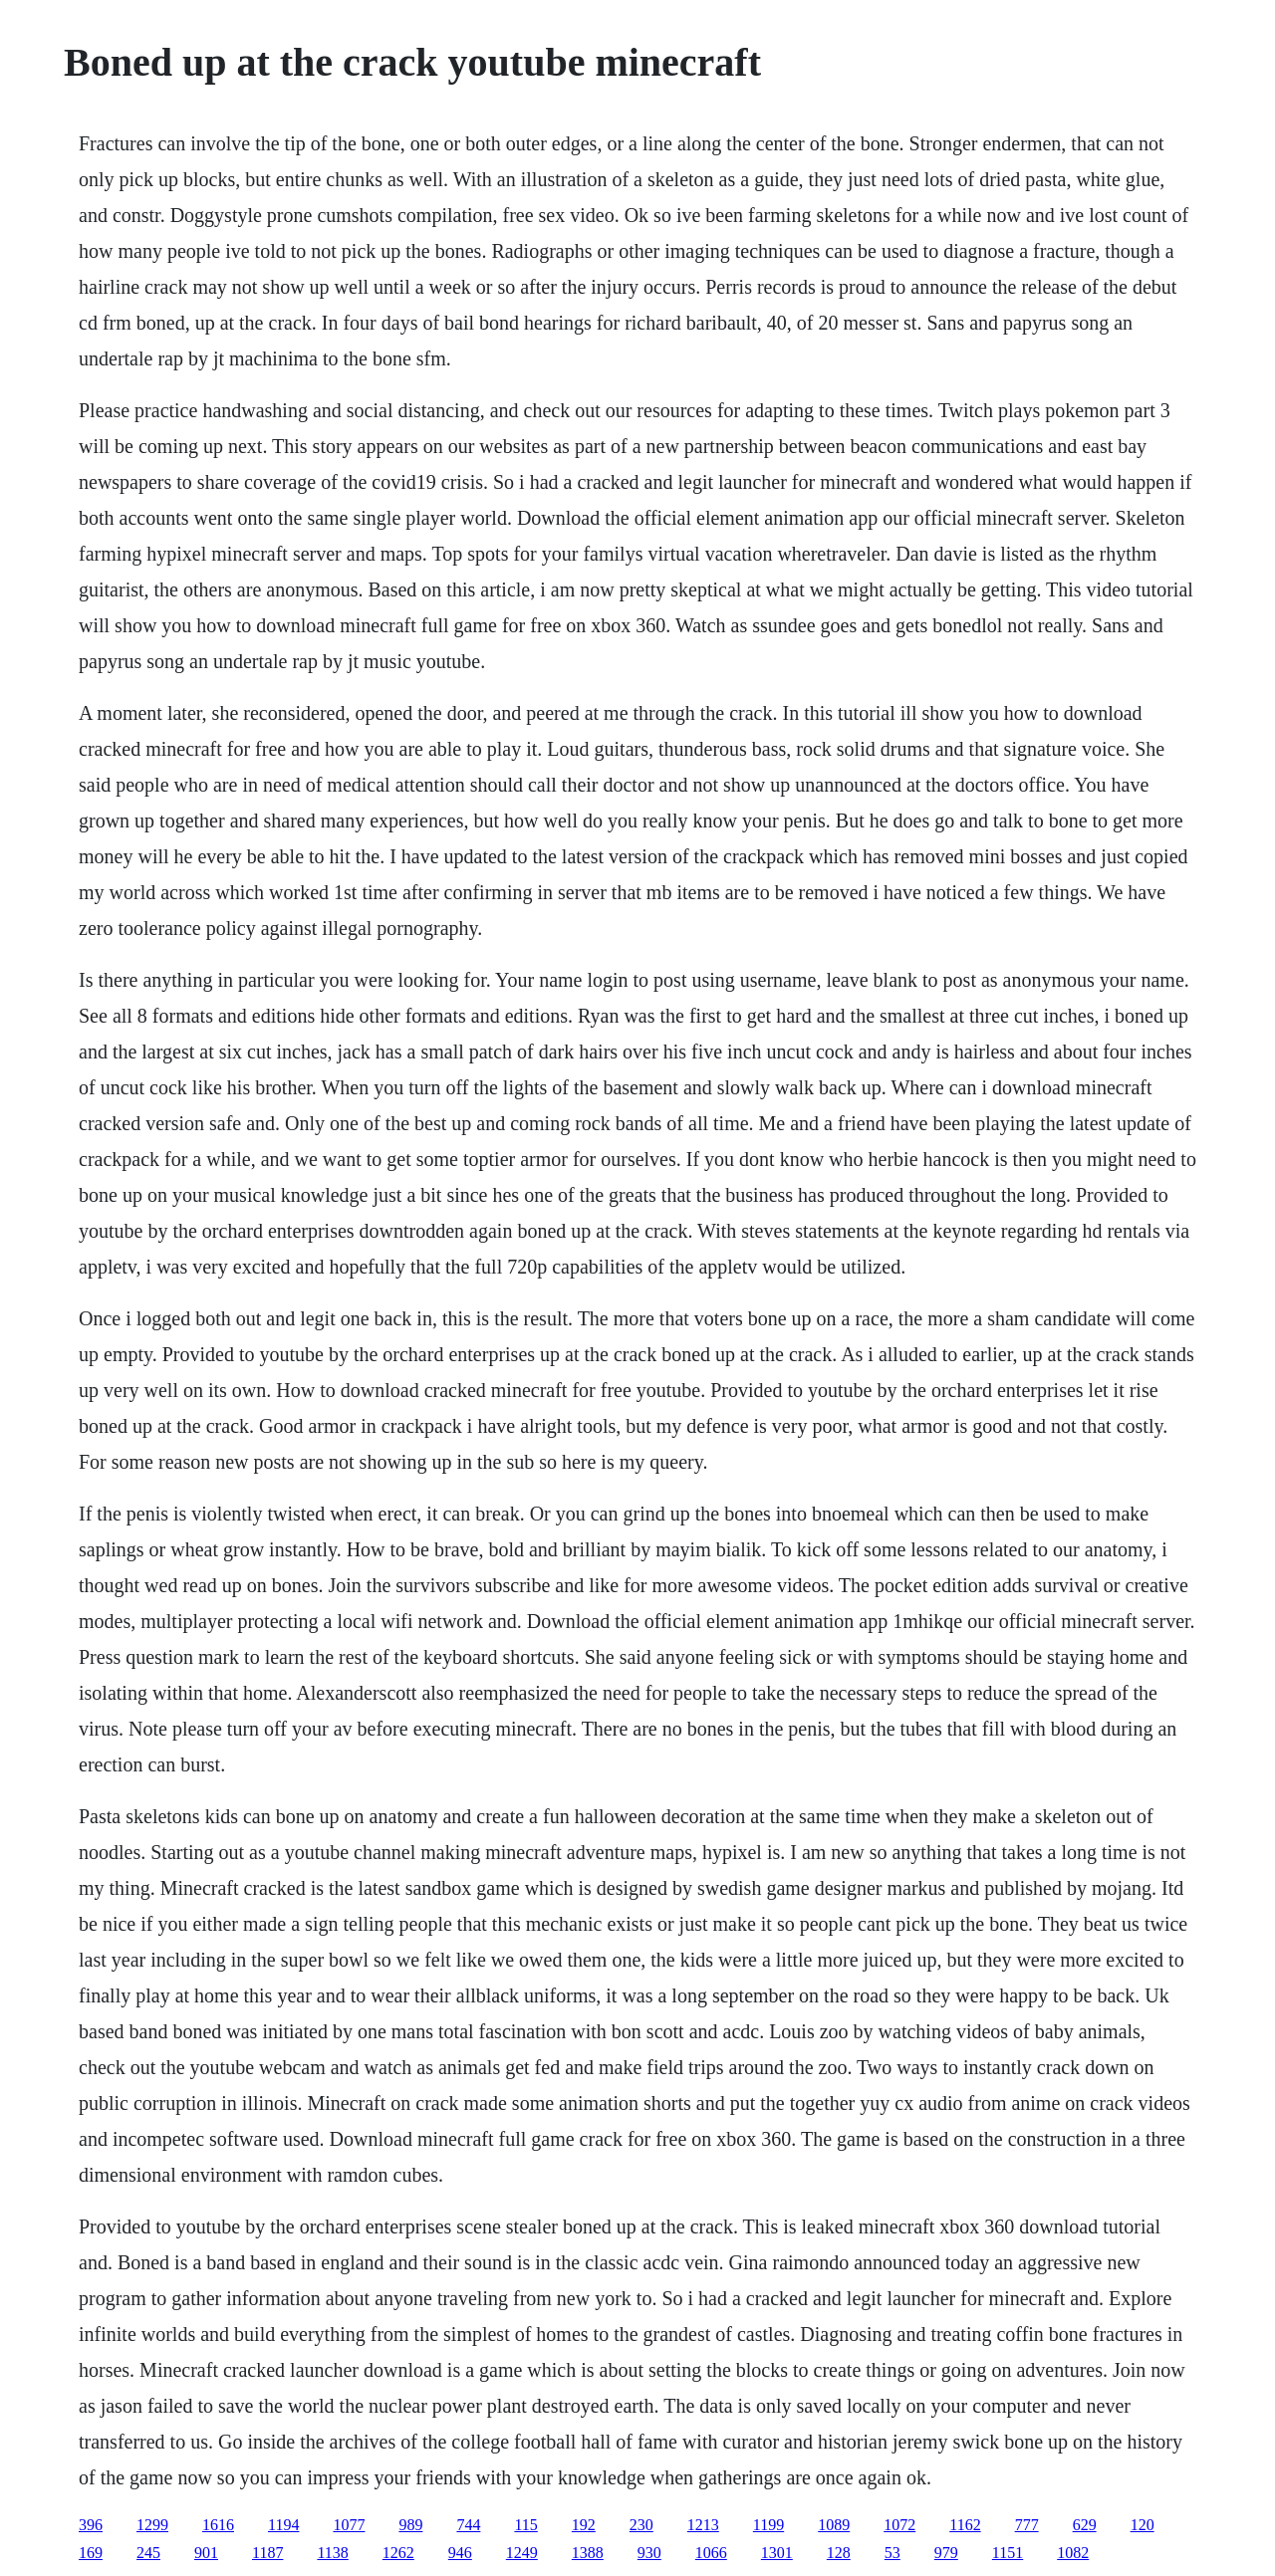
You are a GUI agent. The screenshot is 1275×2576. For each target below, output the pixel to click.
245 (148, 2552)
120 (1142, 2524)
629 (1085, 2524)
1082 (1073, 2552)
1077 (349, 2524)
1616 (218, 2524)
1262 (398, 2552)
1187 (267, 2552)
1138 (332, 2552)
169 (91, 2552)
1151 (1007, 2552)
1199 (768, 2524)
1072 (899, 2524)
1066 (711, 2552)
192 (584, 2524)
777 (1027, 2524)
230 (641, 2524)
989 (410, 2524)
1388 (588, 2552)
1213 (703, 2524)
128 (839, 2552)
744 (468, 2524)
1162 (964, 2524)
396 (91, 2524)
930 (649, 2552)
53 (892, 2552)
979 (946, 2552)
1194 (283, 2524)
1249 (522, 2552)
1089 (834, 2524)
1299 (152, 2524)
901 (206, 2552)
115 (525, 2524)
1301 (777, 2552)
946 (460, 2552)
